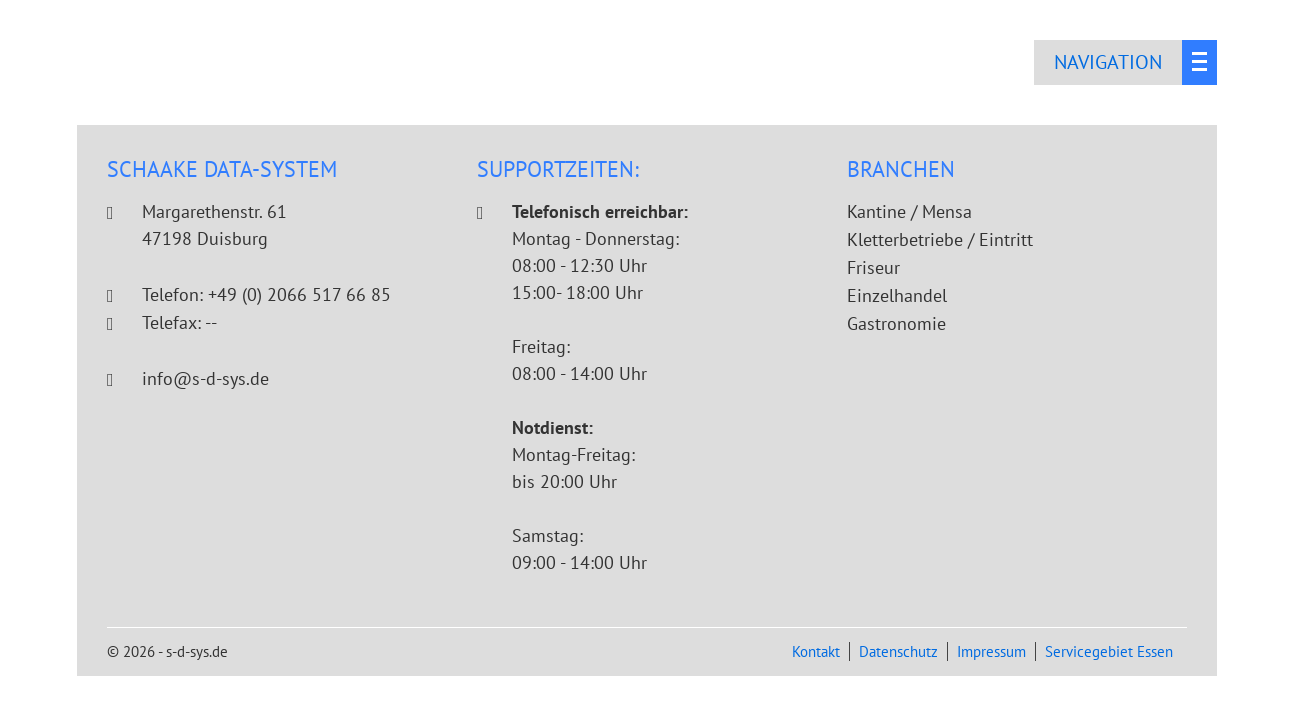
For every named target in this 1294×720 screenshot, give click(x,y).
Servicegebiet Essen (1109, 651)
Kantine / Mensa (909, 211)
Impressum (991, 651)
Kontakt (816, 651)
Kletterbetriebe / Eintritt (940, 239)
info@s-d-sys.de (205, 378)
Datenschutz (898, 651)
